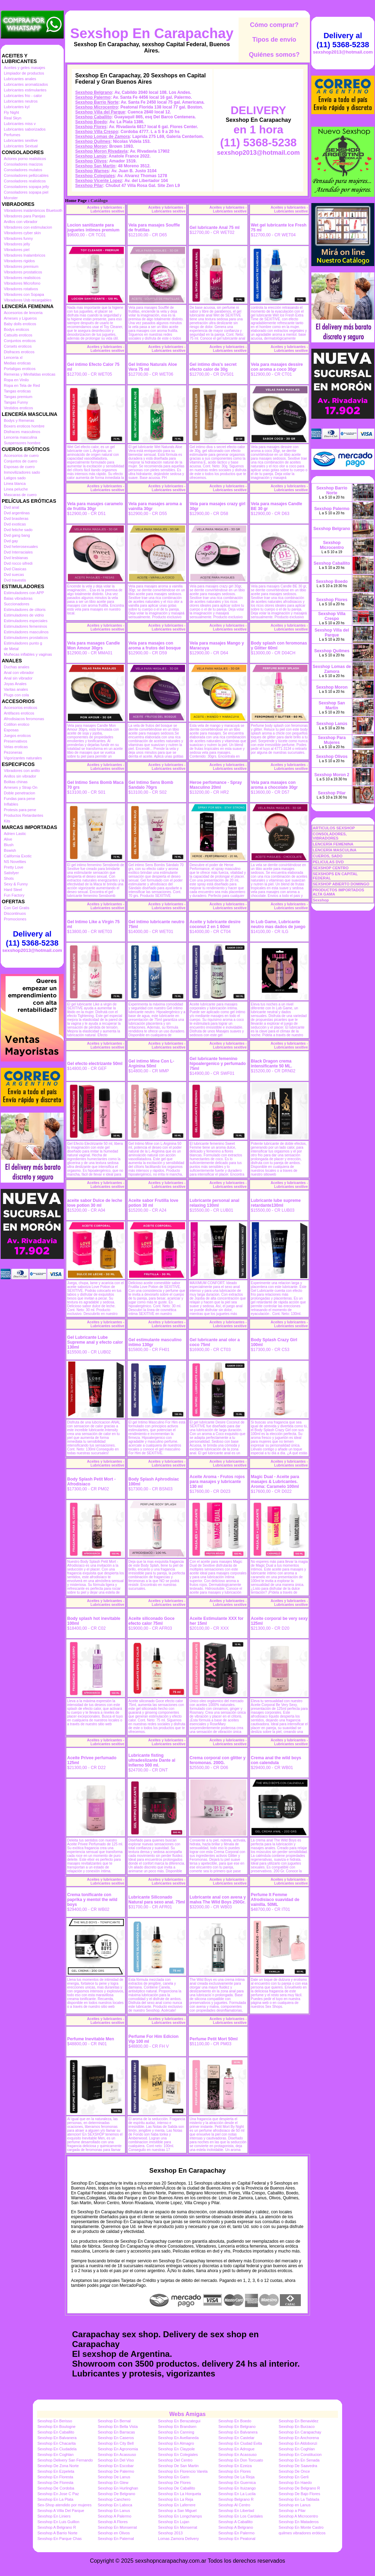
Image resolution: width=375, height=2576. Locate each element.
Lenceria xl (13, 357)
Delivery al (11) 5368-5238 (32, 938)
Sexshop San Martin (95, 165)
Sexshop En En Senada (299, 2460)
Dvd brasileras (16, 518)
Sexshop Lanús (90, 156)
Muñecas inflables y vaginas (28, 654)
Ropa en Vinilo (16, 380)
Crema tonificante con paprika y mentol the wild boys (92, 1899)
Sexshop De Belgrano (116, 2494)
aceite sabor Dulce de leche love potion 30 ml (94, 1203)
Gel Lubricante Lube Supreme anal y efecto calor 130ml (95, 1342)
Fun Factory (14, 895)
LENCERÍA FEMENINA (333, 844)
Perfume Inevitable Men (90, 2039)
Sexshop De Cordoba (55, 2488)
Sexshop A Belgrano (235, 2527)
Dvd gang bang (17, 535)
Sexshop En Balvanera (237, 2432)
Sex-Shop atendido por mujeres (64, 2505)
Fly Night (11, 112)
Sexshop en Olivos (114, 2533)
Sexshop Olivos (91, 161)
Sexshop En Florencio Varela (183, 2471)
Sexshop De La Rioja (236, 2477)
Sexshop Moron (91, 146)
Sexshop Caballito (93, 116)
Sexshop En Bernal (114, 2421)
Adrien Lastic (15, 833)
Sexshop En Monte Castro (301, 2527)
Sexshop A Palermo (114, 2516)
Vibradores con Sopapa (24, 294)
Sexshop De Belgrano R (299, 2488)
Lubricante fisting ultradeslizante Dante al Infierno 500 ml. (151, 1760)
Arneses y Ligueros (20, 318)
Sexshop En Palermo (236, 2533)
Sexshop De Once (294, 2471)
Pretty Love (13, 867)
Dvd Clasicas (15, 569)
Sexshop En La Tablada (299, 2499)
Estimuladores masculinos (26, 632)
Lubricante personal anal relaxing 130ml (214, 1203)
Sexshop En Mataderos (299, 2522)
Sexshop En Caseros (116, 2438)
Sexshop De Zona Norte (58, 2466)
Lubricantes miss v (20, 123)
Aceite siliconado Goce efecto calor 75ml (151, 1621)
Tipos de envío (274, 39)
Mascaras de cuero (20, 495)
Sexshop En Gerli (294, 2477)
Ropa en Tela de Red (22, 385)
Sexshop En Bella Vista (117, 2426)
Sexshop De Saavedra (298, 2466)
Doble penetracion (19, 793)
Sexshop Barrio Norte (96, 102)
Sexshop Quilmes (93, 141)
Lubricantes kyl (16, 107)
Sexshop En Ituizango (237, 2488)
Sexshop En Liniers (54, 2516)
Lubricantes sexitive (21, 140)
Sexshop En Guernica (237, 2482)
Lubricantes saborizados (24, 129)
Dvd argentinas (17, 513)
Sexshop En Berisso (54, 2421)
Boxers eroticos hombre (24, 426)
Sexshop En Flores (234, 2471)
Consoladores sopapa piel (26, 192)
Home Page (76, 200)
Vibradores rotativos (21, 289)
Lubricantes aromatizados (26, 84)
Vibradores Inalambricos (24, 255)
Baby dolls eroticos (20, 324)
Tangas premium (18, 397)
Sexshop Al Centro (234, 2505)
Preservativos (15, 741)
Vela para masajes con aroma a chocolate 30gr (274, 785)
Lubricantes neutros (21, 101)
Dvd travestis (15, 580)
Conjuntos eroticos (20, 341)
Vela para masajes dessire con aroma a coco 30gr (277, 367)
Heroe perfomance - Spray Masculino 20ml (216, 785)
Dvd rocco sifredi (18, 563)
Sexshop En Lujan (173, 2522)
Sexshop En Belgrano (236, 2426)
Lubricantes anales (20, 79)
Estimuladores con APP (24, 593)
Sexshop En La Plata (55, 2499)
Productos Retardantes (23, 815)
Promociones (15, 919)
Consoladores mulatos (23, 170)
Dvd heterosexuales (21, 546)
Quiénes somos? (274, 54)
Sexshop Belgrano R (236, 2499)
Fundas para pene (19, 798)
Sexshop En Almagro (176, 2443)
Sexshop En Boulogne (56, 2426)
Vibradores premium (21, 266)
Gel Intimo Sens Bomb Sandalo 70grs (150, 785)
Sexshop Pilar (89, 185)
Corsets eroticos (17, 346)
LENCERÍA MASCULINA (334, 850)
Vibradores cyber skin (22, 233)
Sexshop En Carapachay (152, 33)
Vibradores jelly (17, 244)
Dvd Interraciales (18, 552)
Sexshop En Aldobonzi (298, 2443)
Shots (9, 878)
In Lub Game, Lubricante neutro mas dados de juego (278, 924)
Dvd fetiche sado (18, 530)
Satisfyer (11, 873)
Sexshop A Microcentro (298, 2516)
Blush (9, 845)
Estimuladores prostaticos (26, 637)
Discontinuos (15, 913)
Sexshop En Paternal (116, 2538)
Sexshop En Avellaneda (178, 2438)
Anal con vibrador (19, 672)
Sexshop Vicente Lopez (98, 180)
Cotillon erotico (16, 724)
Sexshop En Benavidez (299, 2421)
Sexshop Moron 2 (331, 774)
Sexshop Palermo (93, 97)
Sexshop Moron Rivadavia (101, 151)
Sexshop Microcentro (96, 107)
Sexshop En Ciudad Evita (240, 2443)
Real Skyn (12, 118)
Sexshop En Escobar (116, 2466)
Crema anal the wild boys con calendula (276, 1760)
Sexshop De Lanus (114, 2477)
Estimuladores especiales (26, 621)
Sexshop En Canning (176, 2432)
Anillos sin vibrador (20, 776)
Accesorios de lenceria (23, 313)
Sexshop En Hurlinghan (118, 2488)
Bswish (10, 850)
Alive (8, 839)
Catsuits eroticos (18, 335)
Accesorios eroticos (20, 707)
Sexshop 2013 (170, 2533)
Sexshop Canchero (114, 2499)
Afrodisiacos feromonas (24, 719)
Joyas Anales (15, 684)
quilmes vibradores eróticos (302, 2533)
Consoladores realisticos (25, 181)
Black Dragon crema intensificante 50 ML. (271, 1063)
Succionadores (16, 604)
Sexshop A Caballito (235, 2522)
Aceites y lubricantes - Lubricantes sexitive (105, 209)
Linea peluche (16, 489)
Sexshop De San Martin (178, 2466)
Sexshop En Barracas (116, 2432)
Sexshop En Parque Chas (59, 2538)
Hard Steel (13, 889)
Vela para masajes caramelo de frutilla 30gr (95, 506)
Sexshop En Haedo (295, 2482)
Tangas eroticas (17, 391)
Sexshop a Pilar (292, 2510)
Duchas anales (16, 667)
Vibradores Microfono (22, 283)
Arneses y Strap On (20, 787)
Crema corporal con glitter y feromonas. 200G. (218, 1760)
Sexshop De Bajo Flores (299, 2494)
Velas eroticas (16, 747)
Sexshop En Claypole (176, 2449)
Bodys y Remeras (19, 420)
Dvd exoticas (15, 524)
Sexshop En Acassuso (117, 2454)
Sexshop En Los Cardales (240, 2516)
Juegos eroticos (17, 735)
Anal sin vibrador (18, 678)
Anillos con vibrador (20, 222)
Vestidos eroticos (18, 408)
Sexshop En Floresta (55, 2477)
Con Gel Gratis (16, 908)
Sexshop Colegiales (95, 175)
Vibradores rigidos (19, 261)
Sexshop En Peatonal (236, 2538)
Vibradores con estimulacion (28, 227)
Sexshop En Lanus (114, 2510)
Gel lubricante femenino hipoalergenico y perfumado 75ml (218, 1063)
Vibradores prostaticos (23, 272)
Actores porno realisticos (25, 158)
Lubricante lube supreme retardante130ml (276, 1203)
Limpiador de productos (24, 73)
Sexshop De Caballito (176, 2488)
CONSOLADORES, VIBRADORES (330, 836)
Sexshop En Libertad (236, 2510)
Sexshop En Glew (113, 2482)
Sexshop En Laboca (115, 2505)
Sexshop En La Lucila (236, 2494)
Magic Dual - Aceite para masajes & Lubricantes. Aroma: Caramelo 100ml (275, 1481)
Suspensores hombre (22, 443)
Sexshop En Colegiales (178, 2454)
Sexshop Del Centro (175, 2460)
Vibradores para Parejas (24, 216)
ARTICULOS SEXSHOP (334, 828)
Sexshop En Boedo (234, 2421)
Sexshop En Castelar (236, 2438)
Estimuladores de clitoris (24, 609)
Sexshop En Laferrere (177, 2505)
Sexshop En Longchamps (180, 2516)
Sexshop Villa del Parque (100, 112)
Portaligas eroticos (20, 369)
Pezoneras (13, 752)
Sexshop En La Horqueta (179, 2494)
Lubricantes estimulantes (25, 90)
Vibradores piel (16, 250)
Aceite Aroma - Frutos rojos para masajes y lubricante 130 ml (217, 1481)
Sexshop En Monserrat (117, 2527)
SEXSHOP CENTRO (331, 868)
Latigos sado (15, 478)
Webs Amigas (187, 2414)
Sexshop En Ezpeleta (55, 2471)
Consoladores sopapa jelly (26, 187)
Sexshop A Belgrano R (56, 2527)
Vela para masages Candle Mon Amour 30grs (93, 645)
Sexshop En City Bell (116, 2443)
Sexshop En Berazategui (179, 2421)
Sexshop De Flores (174, 2482)
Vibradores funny (18, 238)
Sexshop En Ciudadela (57, 2449)
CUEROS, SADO (327, 856)
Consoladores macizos (23, 164)
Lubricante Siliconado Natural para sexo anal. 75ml (156, 1900)
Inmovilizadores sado (22, 472)
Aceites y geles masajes (24, 67)
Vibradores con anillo (22, 770)
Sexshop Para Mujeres (332, 740)
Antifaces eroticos (19, 713)
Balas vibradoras (18, 598)
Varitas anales (16, 689)
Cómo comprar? (274, 24)
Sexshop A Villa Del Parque (60, 2510)
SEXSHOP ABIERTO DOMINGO (341, 884)
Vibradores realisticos (22, 278)
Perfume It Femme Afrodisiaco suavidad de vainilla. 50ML (275, 1899)
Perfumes (12, 135)
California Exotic (17, 856)
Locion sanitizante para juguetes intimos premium (93, 227)
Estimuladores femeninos (25, 626)
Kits (7, 821)
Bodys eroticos (16, 329)
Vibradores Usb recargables (27, 300)
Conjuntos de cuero (20, 461)
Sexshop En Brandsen (177, 2426)
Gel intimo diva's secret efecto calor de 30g (213, 367)
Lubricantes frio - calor (23, 95)
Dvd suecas (14, 574)
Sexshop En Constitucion (300, 2454)
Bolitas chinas (16, 782)
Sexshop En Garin (173, 2477)
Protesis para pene (20, 810)
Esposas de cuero (19, 467)
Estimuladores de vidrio (24, 615)
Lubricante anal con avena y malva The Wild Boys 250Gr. (218, 1900)
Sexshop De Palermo (116, 2471)
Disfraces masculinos (22, 432)
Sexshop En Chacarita (56, 2443)
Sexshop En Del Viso (116, 2460)
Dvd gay (11, 541)
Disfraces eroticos (19, 352)
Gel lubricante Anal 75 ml (215, 227)
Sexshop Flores (90, 126)
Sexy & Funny (16, 884)
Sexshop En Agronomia (118, 2449)
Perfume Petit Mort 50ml (214, 2039)
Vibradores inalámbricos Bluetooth (33, 210)
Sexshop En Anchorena (299, 2438)
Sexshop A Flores (113, 2522)
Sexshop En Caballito (55, 2432)
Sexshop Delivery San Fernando (65, 2460)
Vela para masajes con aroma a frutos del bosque (154, 645)
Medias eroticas (17, 363)
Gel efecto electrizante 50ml (94, 1063)
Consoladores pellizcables (26, 175)
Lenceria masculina (20, 437)
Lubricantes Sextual (21, 146)
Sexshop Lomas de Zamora (102, 136)
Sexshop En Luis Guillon (58, 2522)
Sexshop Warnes (92, 170)
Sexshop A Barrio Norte (57, 2533)
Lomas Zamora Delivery (178, 2538)
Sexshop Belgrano (93, 92)
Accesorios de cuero (21, 455)
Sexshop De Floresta (55, 2482)
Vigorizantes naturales (23, 758)
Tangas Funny (16, 402)
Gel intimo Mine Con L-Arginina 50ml (151, 1063)
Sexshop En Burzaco (297, 2426)
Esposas (11, 730)
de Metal (11, 649)
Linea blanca (15, 483)
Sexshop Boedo (91, 121)
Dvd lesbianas (16, 558)
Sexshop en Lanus (295, 2505)
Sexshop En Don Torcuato (240, 2460)
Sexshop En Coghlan (297, 2449)
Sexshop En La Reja (175, 2499)
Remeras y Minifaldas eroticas (29, 374)
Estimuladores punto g (23, 643)
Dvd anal (11, 507)
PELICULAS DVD (328, 862)
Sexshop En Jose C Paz (58, 2494)
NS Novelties (15, 861)
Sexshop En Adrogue (236, 2449)
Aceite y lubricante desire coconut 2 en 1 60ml (215, 924)
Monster (11, 198)
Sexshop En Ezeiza (235, 2466)
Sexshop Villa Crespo (96, 131)
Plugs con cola (16, 695)
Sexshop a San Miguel (177, 2510)
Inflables (11, 804)
